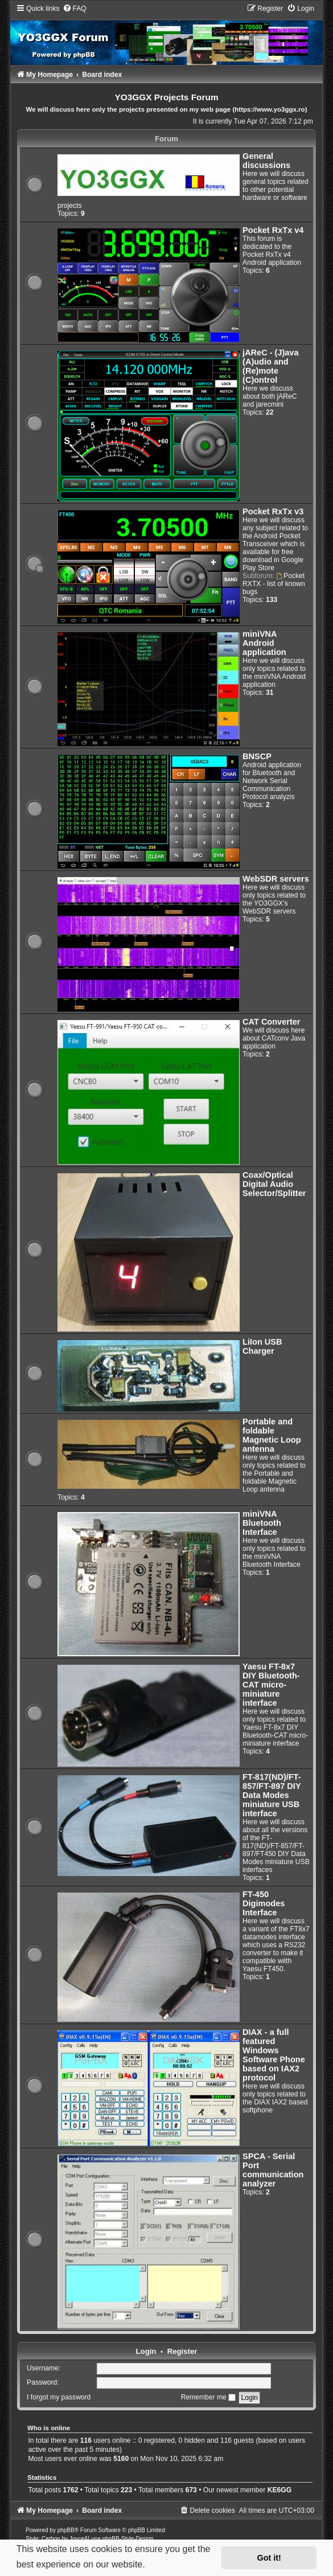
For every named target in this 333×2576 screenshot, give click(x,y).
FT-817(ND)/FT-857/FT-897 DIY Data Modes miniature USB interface (271, 1795)
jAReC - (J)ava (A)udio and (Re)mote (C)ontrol (270, 366)
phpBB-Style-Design (128, 2539)
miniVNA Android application (264, 643)
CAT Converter (271, 1021)
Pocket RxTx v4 (272, 230)
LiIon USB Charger (262, 1346)
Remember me (208, 2397)
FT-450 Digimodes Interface (263, 1903)
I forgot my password (59, 2397)
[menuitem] (75, 9)
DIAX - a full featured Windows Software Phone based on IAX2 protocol (273, 2055)
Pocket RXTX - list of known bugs (273, 584)
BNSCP (257, 756)
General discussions (266, 160)
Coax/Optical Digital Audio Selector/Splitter (274, 1184)
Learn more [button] (172, 2564)
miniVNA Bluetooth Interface (261, 1523)
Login (146, 2351)
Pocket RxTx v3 (272, 511)
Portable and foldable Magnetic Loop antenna (271, 1435)
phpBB (66, 2530)
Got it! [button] (269, 2557)
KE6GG (279, 2490)
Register (182, 2351)
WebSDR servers (275, 878)
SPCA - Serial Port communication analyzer (272, 2170)
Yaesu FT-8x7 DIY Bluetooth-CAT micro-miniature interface (271, 1684)
